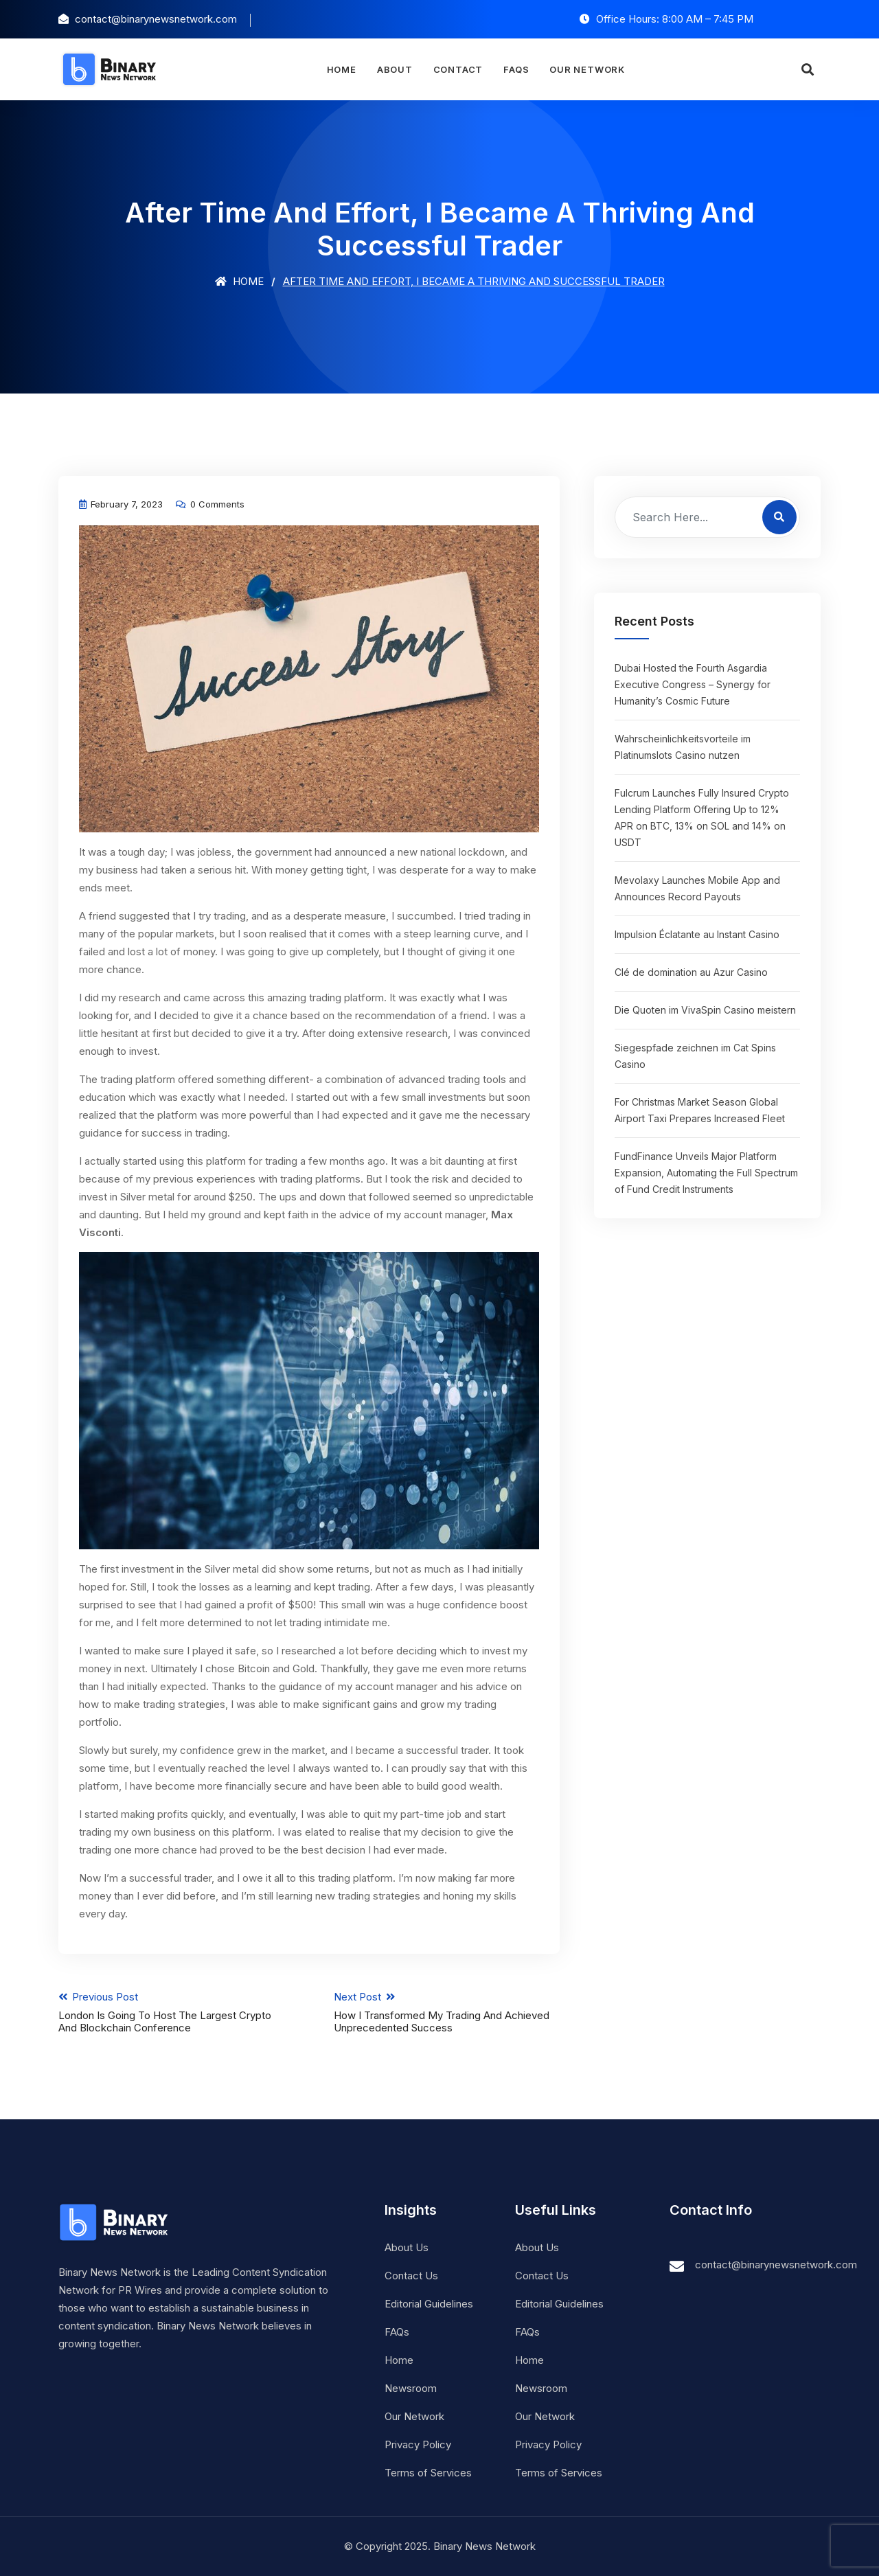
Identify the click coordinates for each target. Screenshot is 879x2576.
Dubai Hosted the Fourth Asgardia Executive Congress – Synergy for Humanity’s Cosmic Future (692, 684)
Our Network (587, 69)
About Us (407, 2247)
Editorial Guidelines (429, 2303)
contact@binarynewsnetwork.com (776, 2264)
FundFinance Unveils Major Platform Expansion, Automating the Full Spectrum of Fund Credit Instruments (706, 1172)
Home (341, 69)
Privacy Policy (418, 2444)
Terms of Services (428, 2472)
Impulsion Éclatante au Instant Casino (697, 934)
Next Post (447, 2012)
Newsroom (411, 2388)
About (395, 69)
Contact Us (411, 2275)
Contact (458, 69)
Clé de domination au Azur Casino (691, 972)
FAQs (516, 69)
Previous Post (171, 2012)
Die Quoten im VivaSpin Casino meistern (705, 1010)
